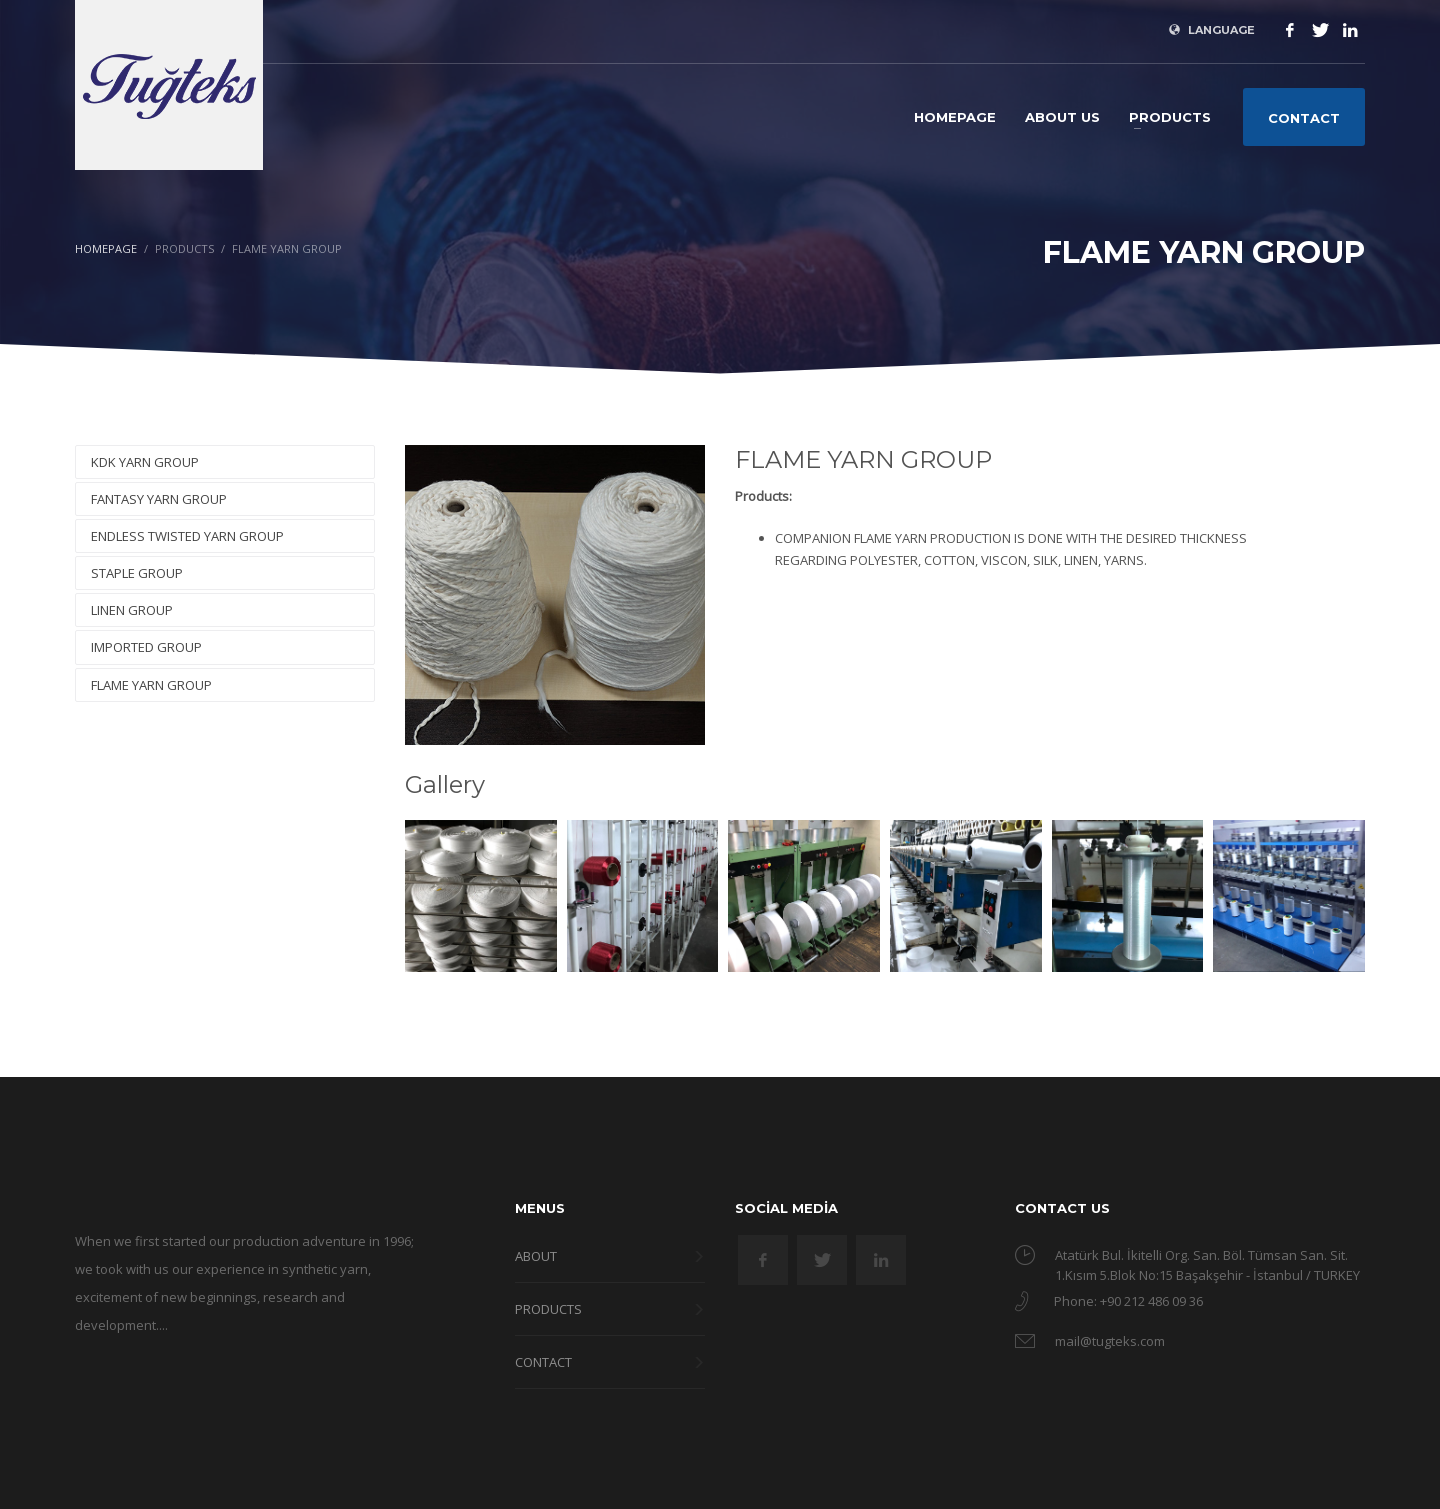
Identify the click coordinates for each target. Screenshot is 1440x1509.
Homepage (106, 248)
